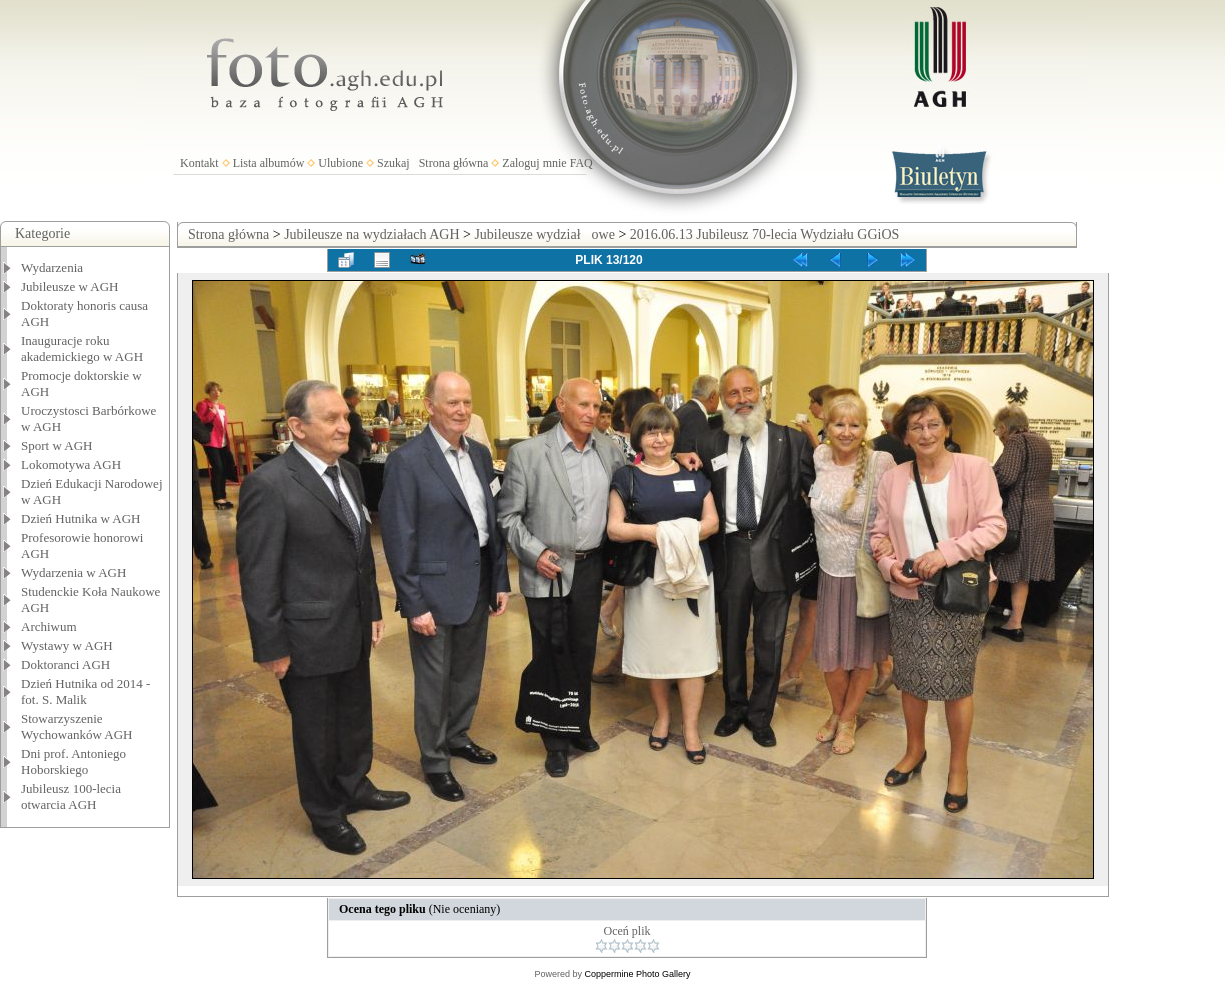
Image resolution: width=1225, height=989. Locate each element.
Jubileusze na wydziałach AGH (371, 234)
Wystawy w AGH (67, 645)
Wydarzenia (52, 267)
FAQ (581, 163)
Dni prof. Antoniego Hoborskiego (73, 761)
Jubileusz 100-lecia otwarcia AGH (71, 796)
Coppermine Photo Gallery (637, 974)
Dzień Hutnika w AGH (81, 518)
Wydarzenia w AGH (73, 572)
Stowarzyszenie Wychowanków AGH (77, 726)
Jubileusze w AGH (70, 286)
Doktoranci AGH (65, 664)
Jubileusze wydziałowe (544, 234)
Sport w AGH (57, 445)
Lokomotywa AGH (71, 464)
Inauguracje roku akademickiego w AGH (82, 348)
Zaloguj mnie (534, 163)
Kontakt (199, 163)
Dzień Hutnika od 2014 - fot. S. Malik (85, 691)
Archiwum (49, 626)
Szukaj (393, 163)
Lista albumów (269, 163)
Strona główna (454, 163)
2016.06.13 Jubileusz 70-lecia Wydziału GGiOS (765, 234)
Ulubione (340, 163)
